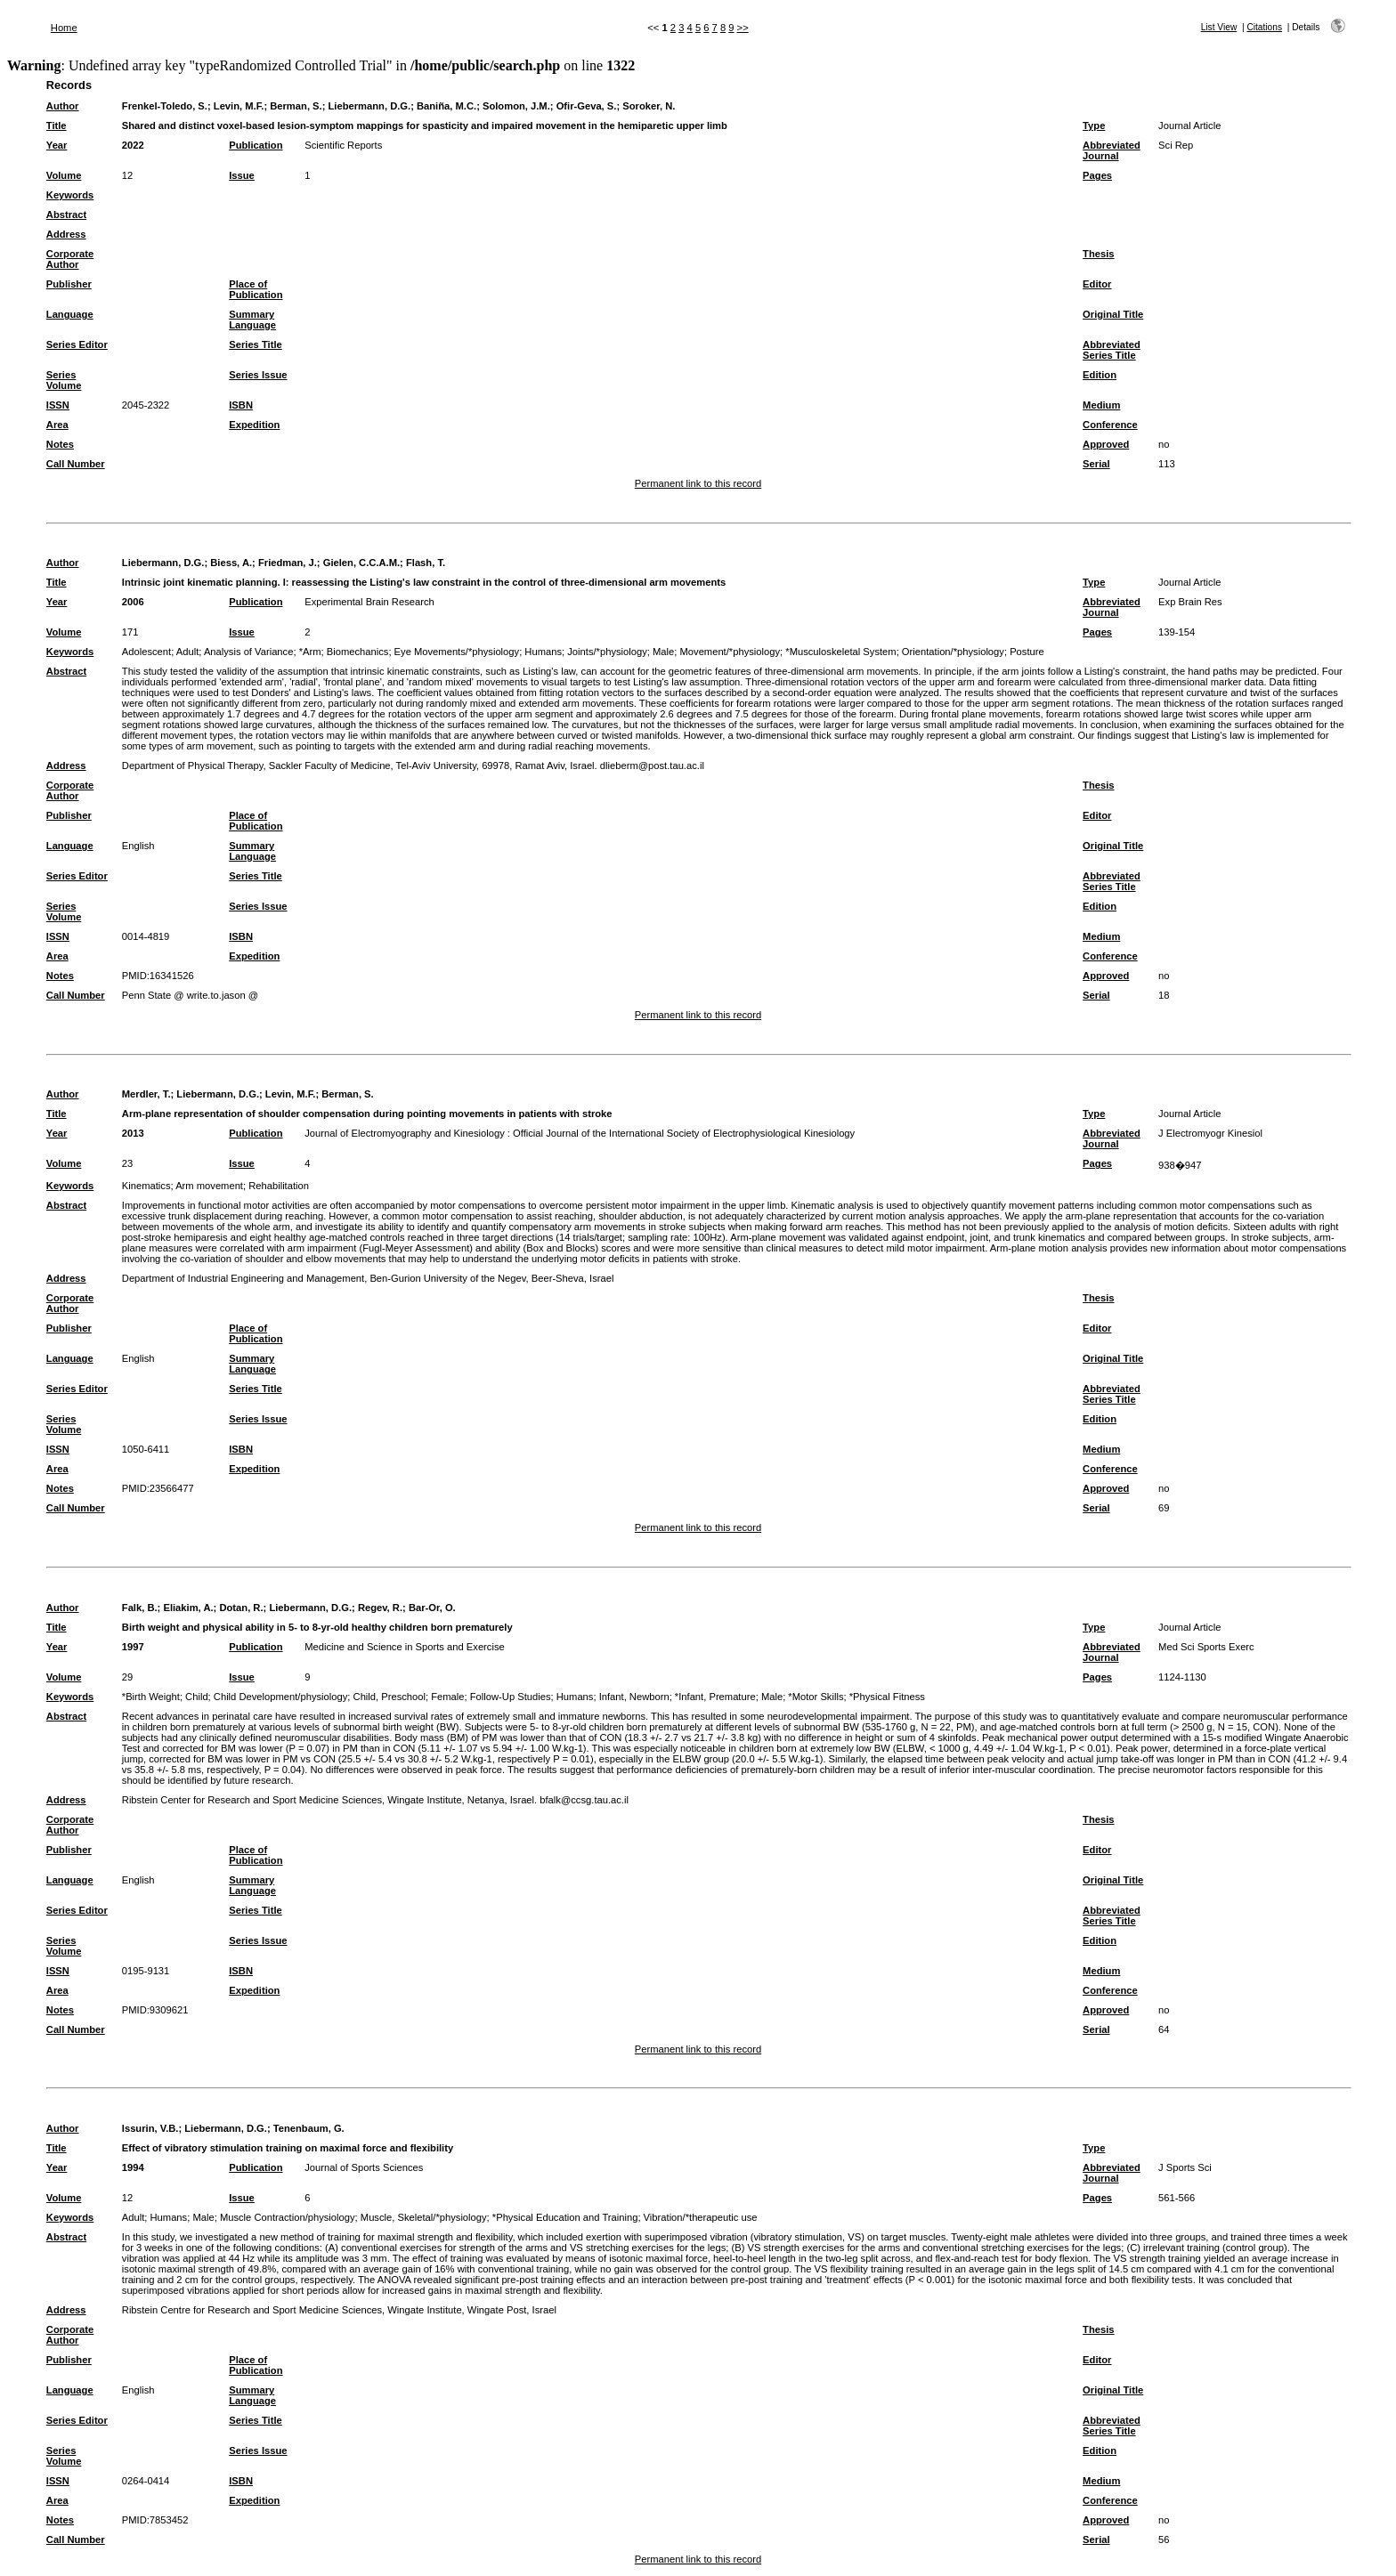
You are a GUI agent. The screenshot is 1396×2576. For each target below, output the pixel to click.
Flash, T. (425, 562)
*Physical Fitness (887, 1696)
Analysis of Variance (249, 651)
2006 (133, 601)
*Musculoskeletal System (840, 651)
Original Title (1113, 314)
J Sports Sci (1185, 2167)
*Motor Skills (815, 1696)
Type (1094, 125)
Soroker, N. (648, 106)
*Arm (310, 651)
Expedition (254, 424)
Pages (1097, 175)
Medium (1101, 405)
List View (1219, 27)
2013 (133, 1133)
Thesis (1098, 253)
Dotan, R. (241, 1607)
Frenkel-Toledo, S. (164, 106)
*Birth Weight (151, 1696)
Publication (255, 145)
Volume (64, 175)
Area (57, 424)
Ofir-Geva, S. (586, 106)
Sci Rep (1175, 145)
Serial (1096, 463)
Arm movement (209, 1185)
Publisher (69, 284)
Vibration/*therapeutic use (701, 2217)
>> (743, 27)
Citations (1264, 27)
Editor (1097, 284)
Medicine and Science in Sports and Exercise (404, 1646)
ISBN (241, 405)
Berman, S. (295, 106)
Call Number (75, 463)
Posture (1027, 651)
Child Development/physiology (281, 1696)
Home (64, 27)
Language (69, 314)
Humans (543, 651)
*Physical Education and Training (565, 2217)
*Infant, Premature (715, 1696)
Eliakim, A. (188, 1607)
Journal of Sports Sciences (363, 2167)
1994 (133, 2167)
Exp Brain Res (1190, 601)
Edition (1099, 374)
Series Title (255, 344)
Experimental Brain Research (369, 601)
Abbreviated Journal (1111, 150)
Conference (1110, 424)
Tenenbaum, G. (309, 2128)
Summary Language (252, 319)
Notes (60, 444)
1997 (133, 1646)
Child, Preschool (389, 1696)
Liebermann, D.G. (370, 106)
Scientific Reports (343, 145)
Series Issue (258, 374)
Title (56, 125)
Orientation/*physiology (953, 651)
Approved (1106, 444)
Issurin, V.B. (150, 2128)
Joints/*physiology (607, 651)
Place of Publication (255, 289)
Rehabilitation (278, 1185)
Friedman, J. (287, 562)
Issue (242, 175)
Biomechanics (358, 651)
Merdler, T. (146, 1094)
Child (196, 1696)
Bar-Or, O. (432, 1607)
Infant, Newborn (634, 1696)
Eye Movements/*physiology (457, 651)
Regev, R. (380, 1607)
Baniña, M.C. (446, 106)
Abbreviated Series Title (1111, 349)
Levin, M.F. (239, 106)
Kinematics (146, 1185)
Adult (187, 651)
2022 (133, 145)
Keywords (69, 195)
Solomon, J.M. (516, 106)
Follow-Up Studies (510, 1696)
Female (447, 1696)
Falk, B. (140, 1607)
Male (663, 651)
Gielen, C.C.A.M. (361, 562)
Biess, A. (231, 562)
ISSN (57, 405)
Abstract (66, 214)
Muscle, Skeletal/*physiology (424, 2217)
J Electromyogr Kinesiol (1210, 1133)
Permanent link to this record (698, 483)
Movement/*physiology (730, 651)
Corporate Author (69, 259)
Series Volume (64, 380)
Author (62, 106)
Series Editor (77, 344)
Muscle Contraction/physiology (287, 2217)
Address (66, 234)
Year (57, 145)
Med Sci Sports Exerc (1206, 1646)
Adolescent (146, 651)
